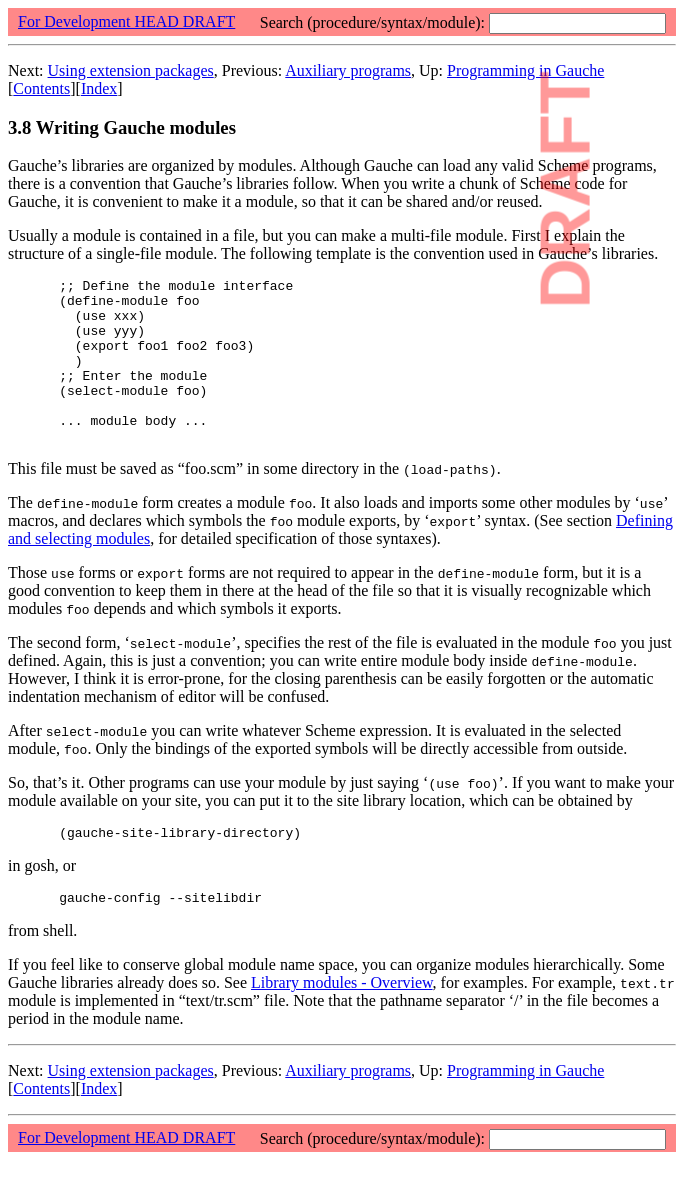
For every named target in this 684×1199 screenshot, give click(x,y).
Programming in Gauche (525, 1109)
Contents (41, 88)
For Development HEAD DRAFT (126, 21)
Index (99, 88)
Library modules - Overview (342, 1021)
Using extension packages (131, 70)
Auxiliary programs (348, 70)
